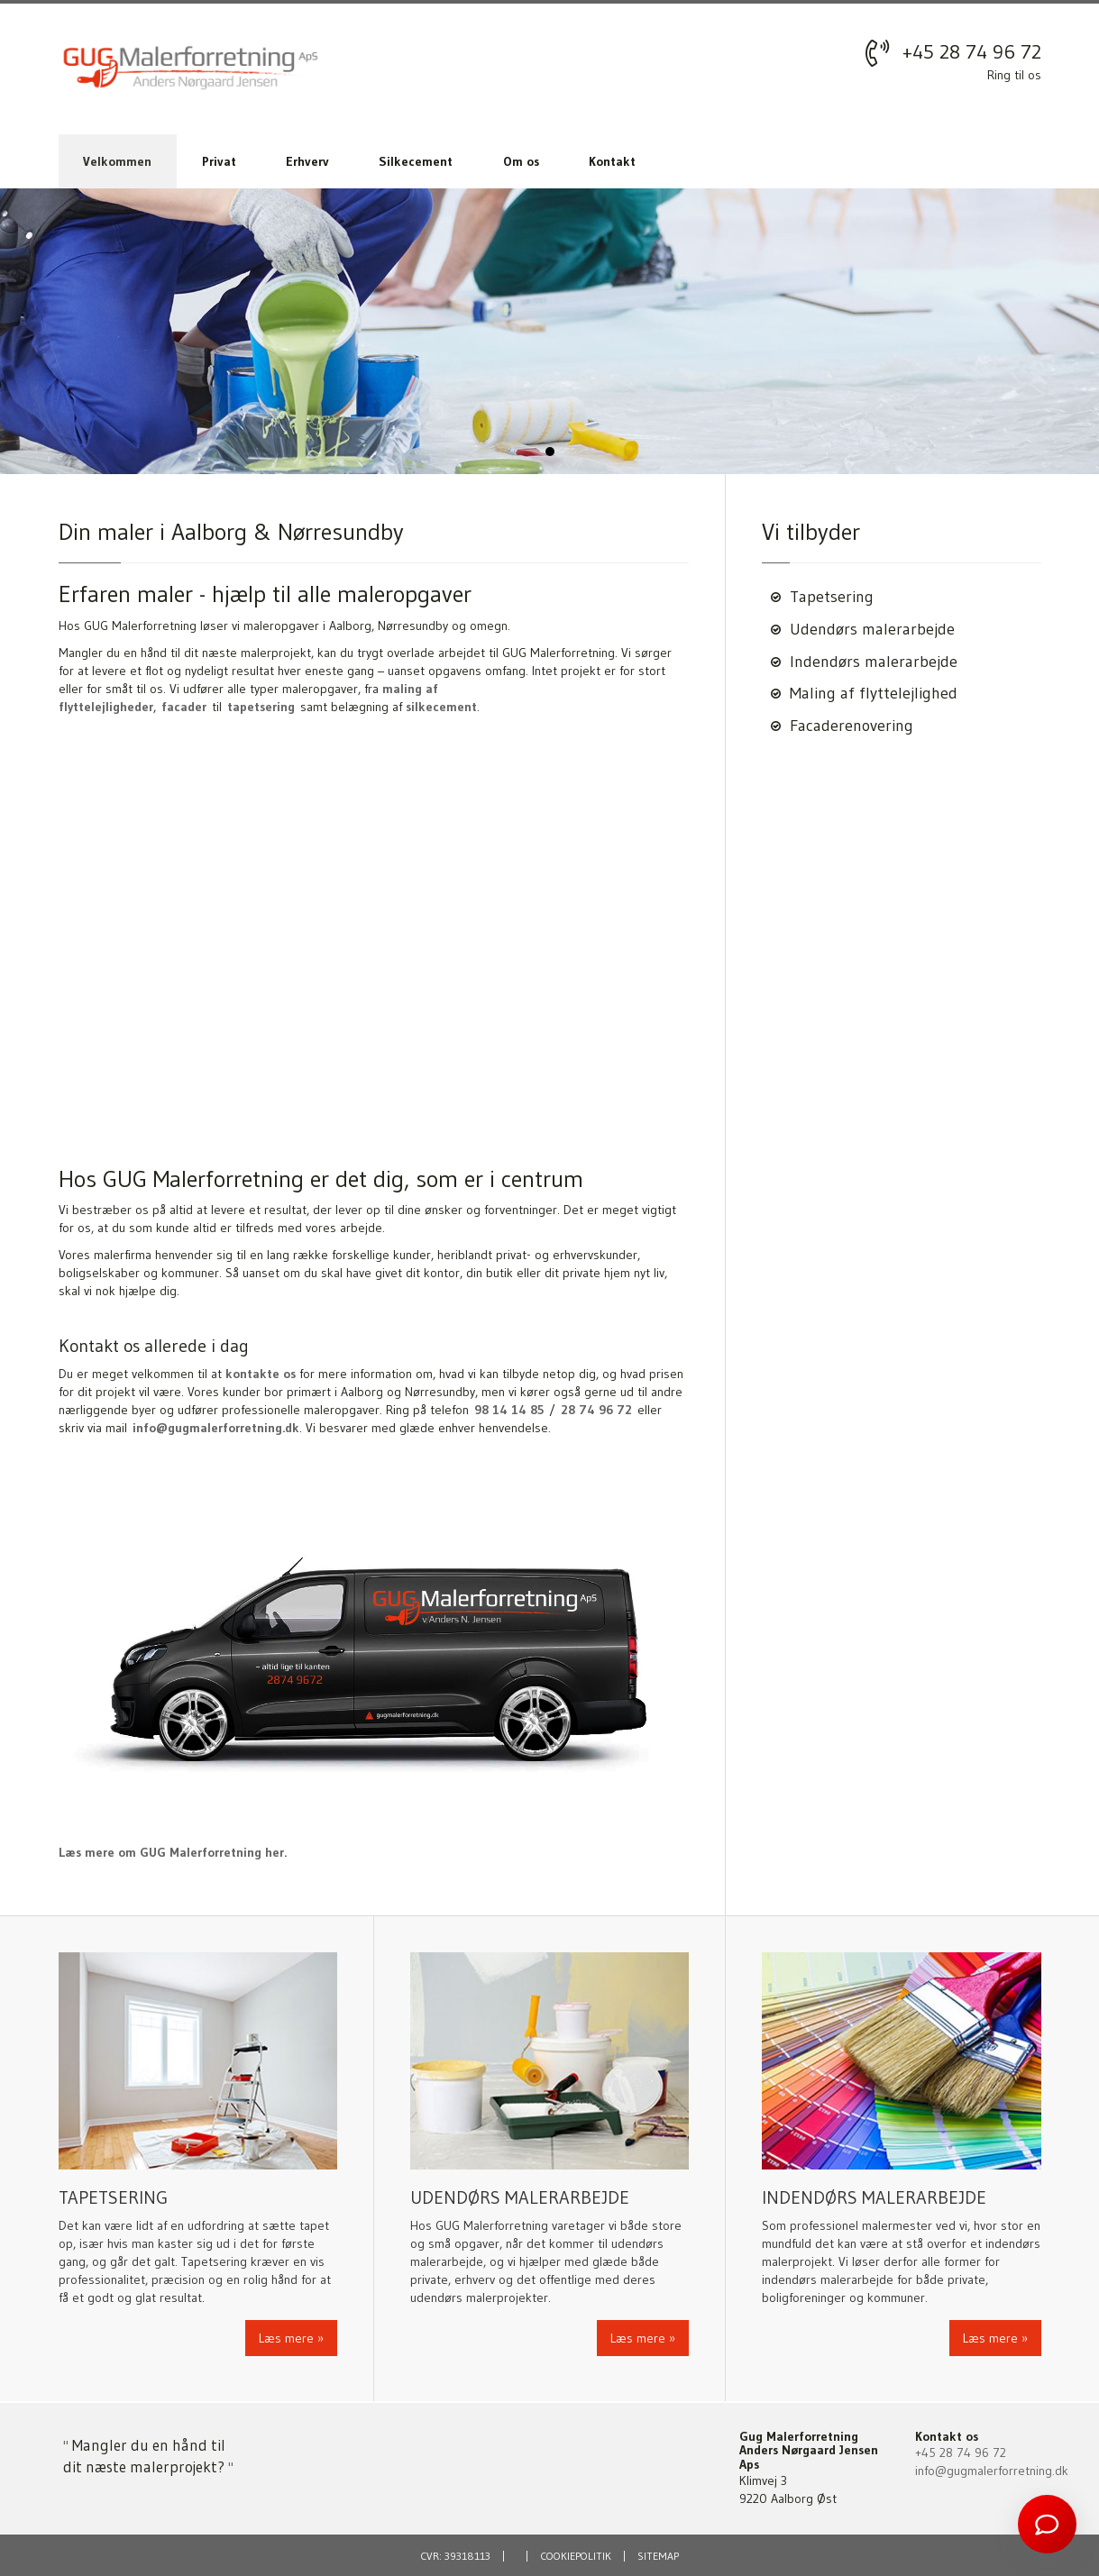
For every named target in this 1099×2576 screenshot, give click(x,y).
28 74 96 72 (596, 1410)
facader (183, 707)
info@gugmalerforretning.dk (216, 1428)
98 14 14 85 (509, 1410)
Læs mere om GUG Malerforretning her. (173, 1852)
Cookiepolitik (575, 2555)
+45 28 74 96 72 (971, 52)
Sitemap (658, 2555)
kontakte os (260, 1374)
